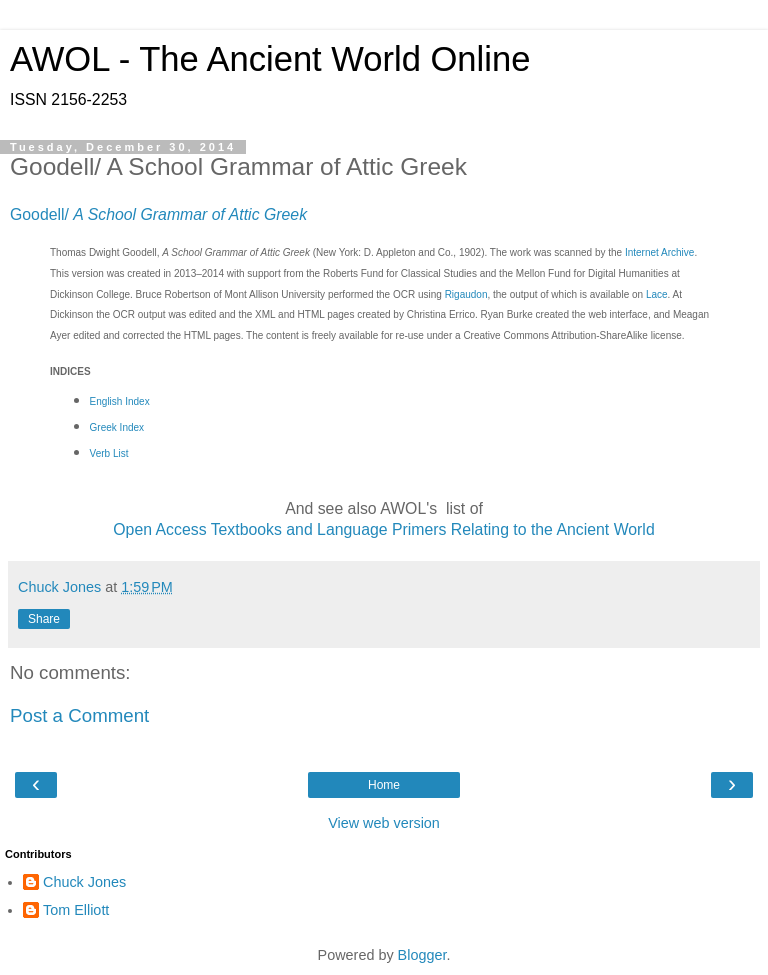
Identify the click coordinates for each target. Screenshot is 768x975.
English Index (120, 401)
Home (384, 785)
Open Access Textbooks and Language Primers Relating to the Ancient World (383, 529)
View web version (384, 823)
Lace (657, 294)
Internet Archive (659, 252)
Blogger (422, 955)
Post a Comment (79, 715)
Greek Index (117, 427)
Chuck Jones (84, 882)
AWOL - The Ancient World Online (270, 59)
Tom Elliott (76, 910)
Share (44, 619)
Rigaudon (466, 294)
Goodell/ (158, 214)
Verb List (109, 453)
